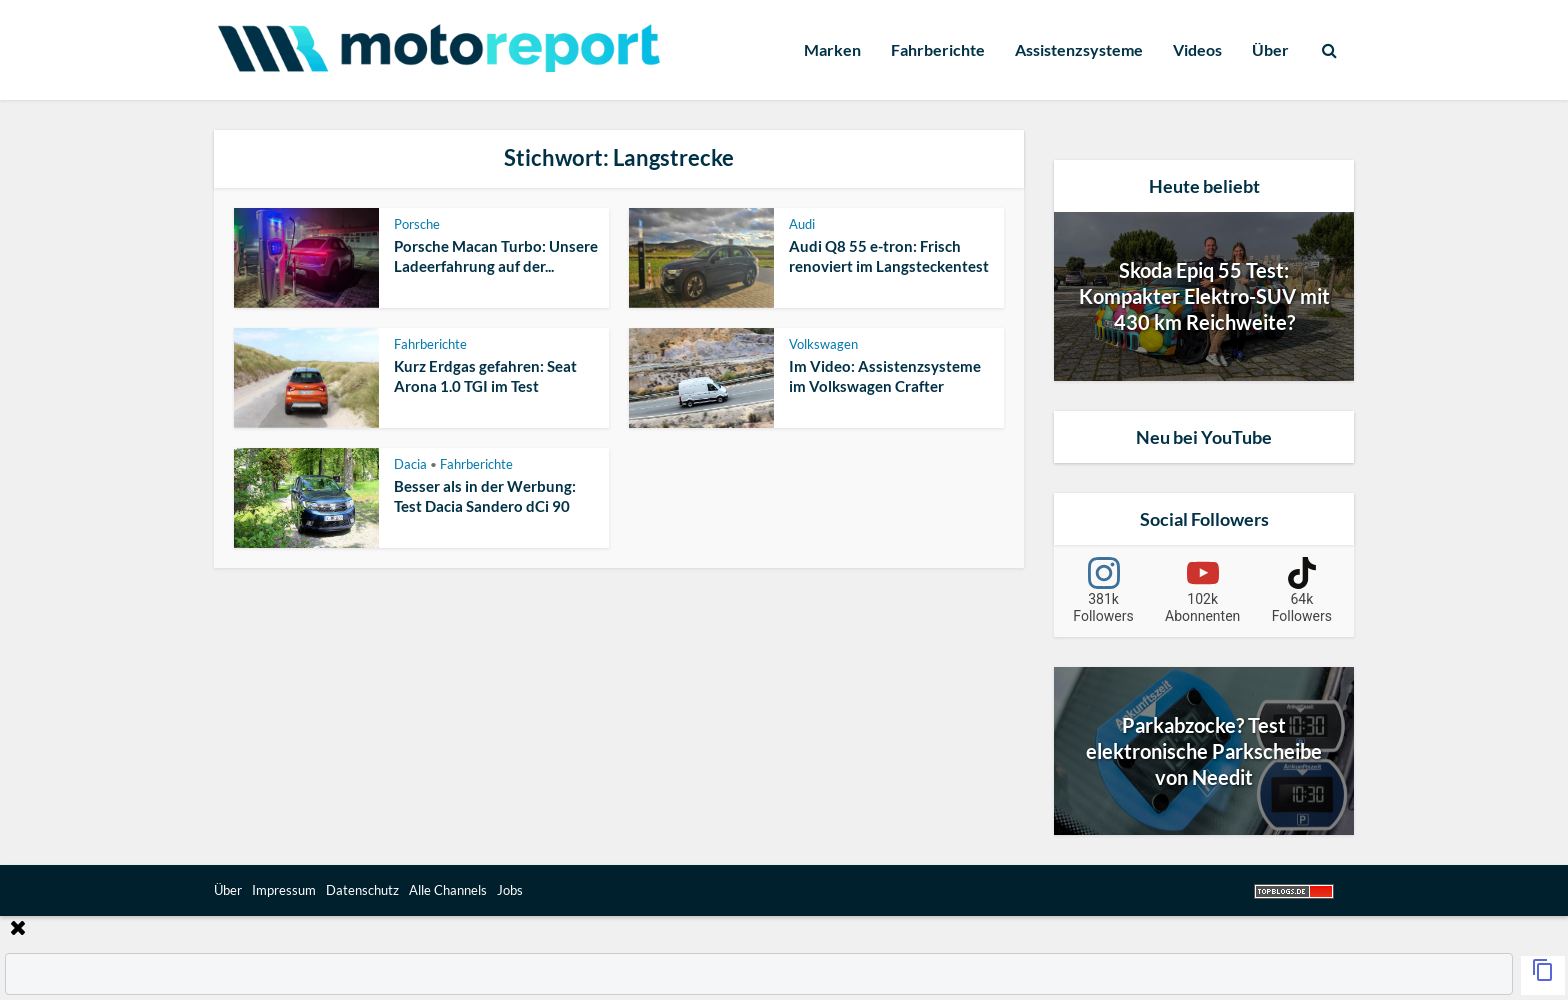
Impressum (284, 890)
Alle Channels (448, 890)
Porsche (417, 224)
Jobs (510, 890)
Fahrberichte (938, 49)
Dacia (410, 464)
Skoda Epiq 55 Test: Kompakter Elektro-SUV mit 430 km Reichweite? (1204, 296)
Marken (832, 49)
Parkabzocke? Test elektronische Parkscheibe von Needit (1204, 751)
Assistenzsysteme (1079, 49)
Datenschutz (362, 890)
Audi (802, 224)
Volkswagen (823, 344)
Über (1270, 49)
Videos (1197, 49)
